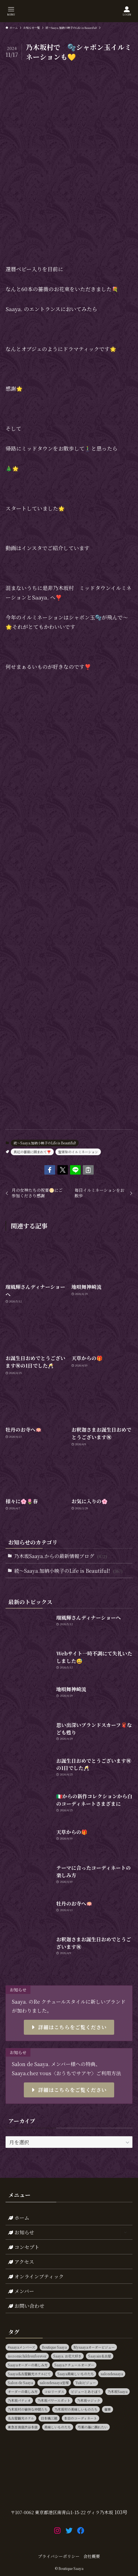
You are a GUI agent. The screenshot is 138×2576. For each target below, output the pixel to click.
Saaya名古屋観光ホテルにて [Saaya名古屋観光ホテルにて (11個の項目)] (29, 2373)
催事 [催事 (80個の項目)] (107, 2409)
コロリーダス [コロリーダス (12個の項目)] (54, 2391)
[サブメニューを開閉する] (125, 2232)
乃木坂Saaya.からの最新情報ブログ (60, 1555)
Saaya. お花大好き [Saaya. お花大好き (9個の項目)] (67, 2356)
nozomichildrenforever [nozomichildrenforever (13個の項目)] (27, 2356)
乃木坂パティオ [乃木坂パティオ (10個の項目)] (19, 2400)
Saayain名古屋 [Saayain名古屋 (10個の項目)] (99, 2356)
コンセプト (23, 2246)
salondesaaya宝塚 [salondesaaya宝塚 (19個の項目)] (54, 2382)
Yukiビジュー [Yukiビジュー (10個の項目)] (85, 2382)
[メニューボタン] (11, 11)
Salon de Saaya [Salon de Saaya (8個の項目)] (20, 2382)
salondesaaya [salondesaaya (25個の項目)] (112, 2373)
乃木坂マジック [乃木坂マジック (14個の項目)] (88, 2400)
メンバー (21, 2291)
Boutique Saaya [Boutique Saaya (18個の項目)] (54, 2347)
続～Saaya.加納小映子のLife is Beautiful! (45, 1142)
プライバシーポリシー (59, 2556)
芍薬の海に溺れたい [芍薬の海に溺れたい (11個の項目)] (93, 2427)
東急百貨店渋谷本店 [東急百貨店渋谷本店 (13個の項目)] (23, 2427)
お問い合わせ (26, 2305)
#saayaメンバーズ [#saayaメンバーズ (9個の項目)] (21, 2347)
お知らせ (69, 2232)
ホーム (18, 2217)
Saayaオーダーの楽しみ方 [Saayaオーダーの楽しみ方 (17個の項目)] (28, 2364)
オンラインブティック (36, 2276)
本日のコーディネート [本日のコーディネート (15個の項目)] (80, 2418)
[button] (49, 1170)
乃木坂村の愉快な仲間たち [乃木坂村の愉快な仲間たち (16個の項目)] (28, 2409)
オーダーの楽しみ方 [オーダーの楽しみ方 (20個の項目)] (23, 2391)
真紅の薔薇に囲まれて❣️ (32, 1151)
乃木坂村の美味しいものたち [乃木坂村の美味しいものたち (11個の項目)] (76, 2409)
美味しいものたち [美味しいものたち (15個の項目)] (57, 2427)
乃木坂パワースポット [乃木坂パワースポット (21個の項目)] (53, 2400)
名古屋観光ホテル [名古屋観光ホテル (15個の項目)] (21, 2418)
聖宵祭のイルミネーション (78, 1151)
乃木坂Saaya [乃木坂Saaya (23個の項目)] (117, 2391)
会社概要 (91, 2556)
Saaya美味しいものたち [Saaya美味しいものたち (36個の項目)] (75, 2373)
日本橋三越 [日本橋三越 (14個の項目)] (49, 2418)
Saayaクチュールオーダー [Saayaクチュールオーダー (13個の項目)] (74, 2364)
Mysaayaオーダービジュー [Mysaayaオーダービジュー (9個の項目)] (94, 2347)
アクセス (21, 2261)
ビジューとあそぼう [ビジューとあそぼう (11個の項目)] (86, 2391)
